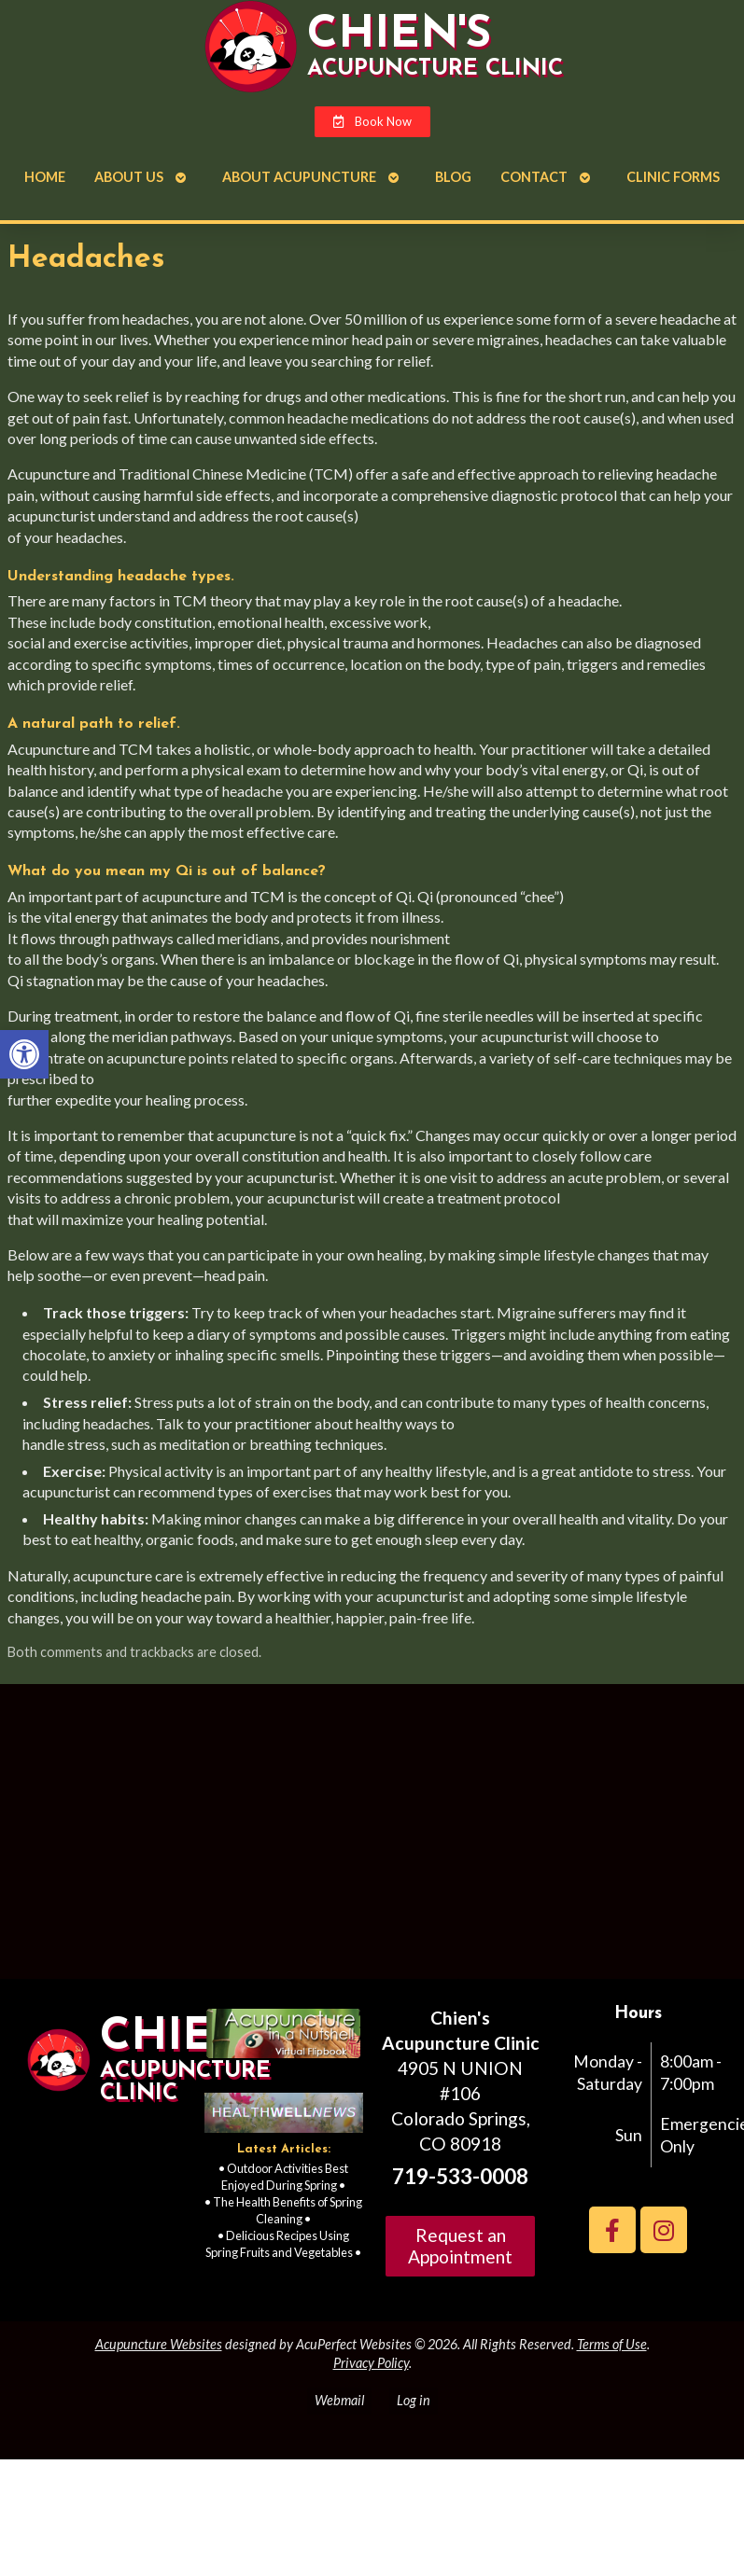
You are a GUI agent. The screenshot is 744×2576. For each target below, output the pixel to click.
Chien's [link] (399, 35)
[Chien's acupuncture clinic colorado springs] (372, 1839)
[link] (24, 1054)
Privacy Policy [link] (371, 2363)
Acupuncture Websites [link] (158, 2344)
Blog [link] (453, 177)
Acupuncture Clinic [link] (435, 69)
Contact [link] (534, 177)
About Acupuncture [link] (299, 177)
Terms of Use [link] (612, 2344)
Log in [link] (413, 2400)
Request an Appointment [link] (460, 2245)
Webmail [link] (339, 2400)
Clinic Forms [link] (673, 177)
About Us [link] (128, 177)
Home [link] (44, 177)
